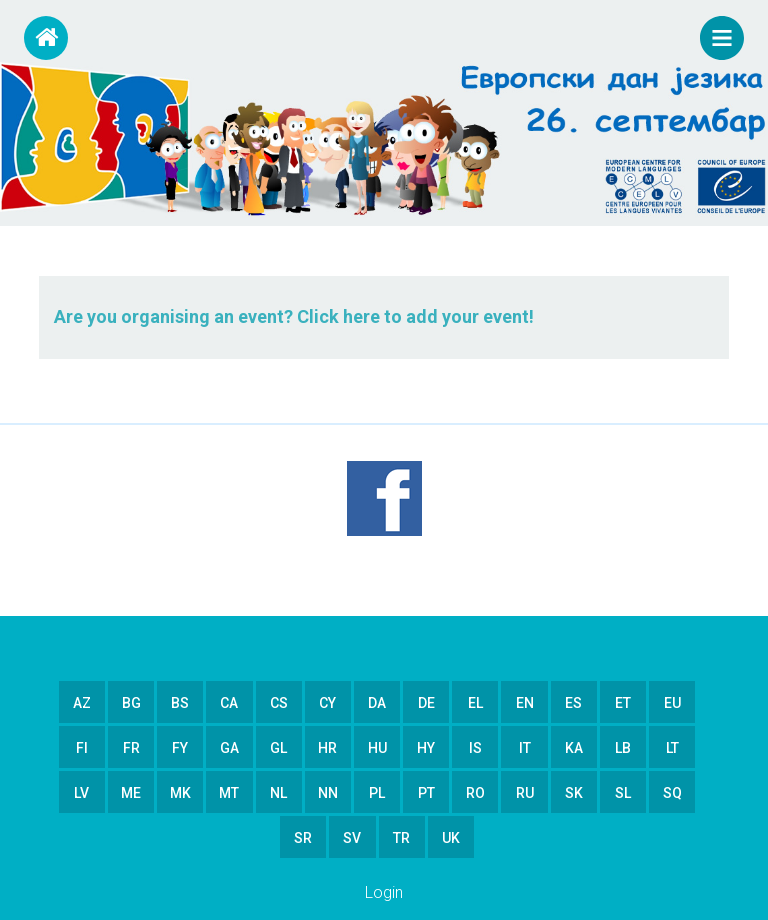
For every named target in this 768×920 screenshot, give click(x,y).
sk (574, 793)
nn (328, 793)
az (82, 703)
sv (352, 838)
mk (180, 793)
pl (377, 793)
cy (327, 703)
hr (327, 748)
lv (81, 793)
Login (384, 892)
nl (278, 793)
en (525, 703)
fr (131, 748)
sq (672, 793)
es (573, 703)
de (426, 703)
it (525, 748)
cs (279, 703)
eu (672, 703)
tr (401, 838)
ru (525, 793)
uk (451, 838)
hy (426, 748)
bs (180, 703)
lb (623, 748)
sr (303, 838)
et (623, 703)
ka (574, 748)
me (131, 793)
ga (229, 748)
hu (377, 748)
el (475, 703)
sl (623, 793)
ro (475, 793)
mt (229, 793)
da (377, 703)
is (475, 748)
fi (82, 748)
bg (131, 703)
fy (180, 748)
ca (229, 703)
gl (278, 748)
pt (426, 793)
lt (672, 748)
